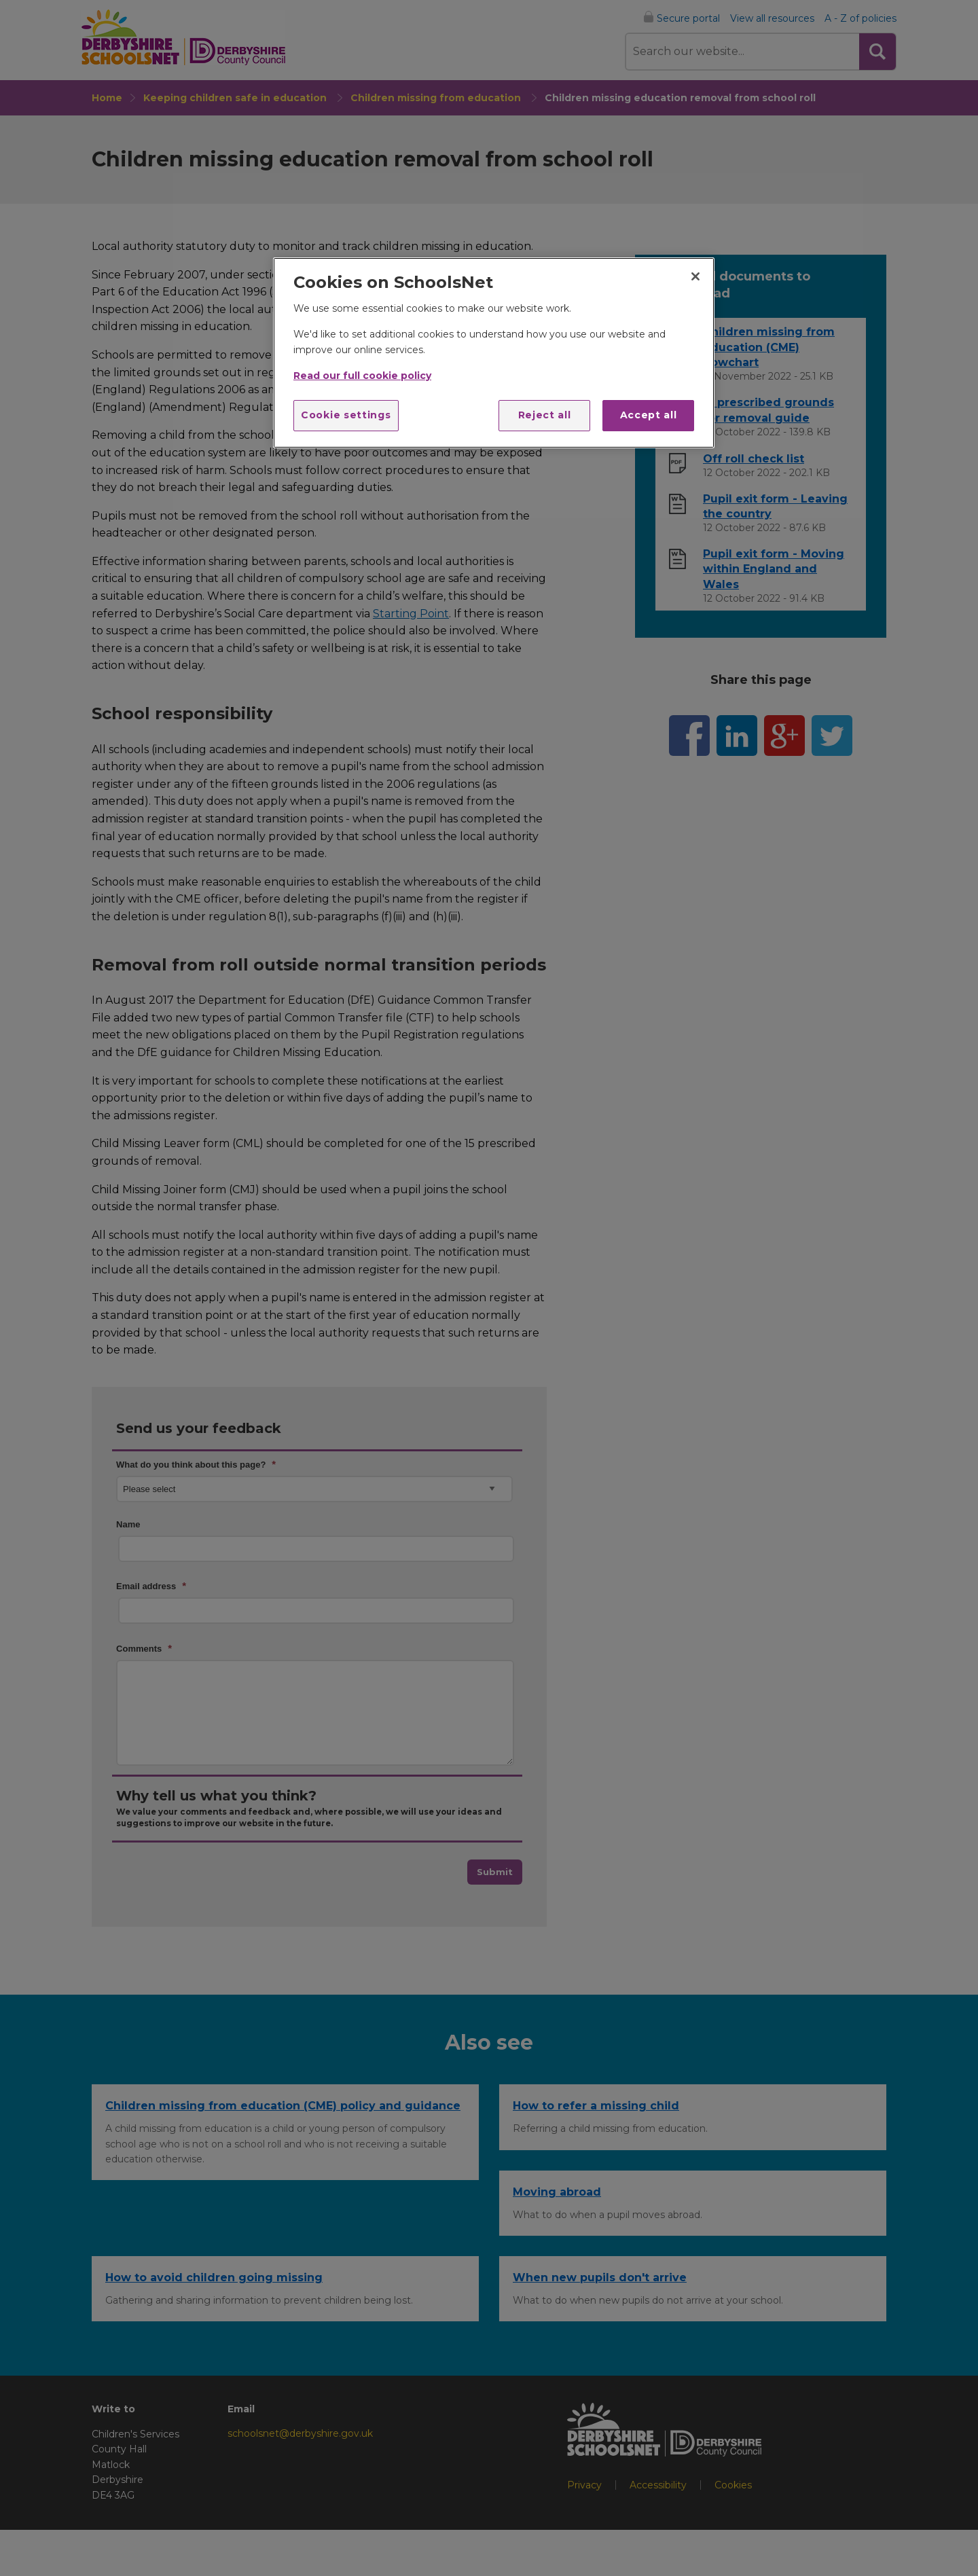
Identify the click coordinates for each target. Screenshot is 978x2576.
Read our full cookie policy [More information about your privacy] (362, 375)
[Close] (695, 276)
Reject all (544, 415)
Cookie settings (346, 415)
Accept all (648, 415)
